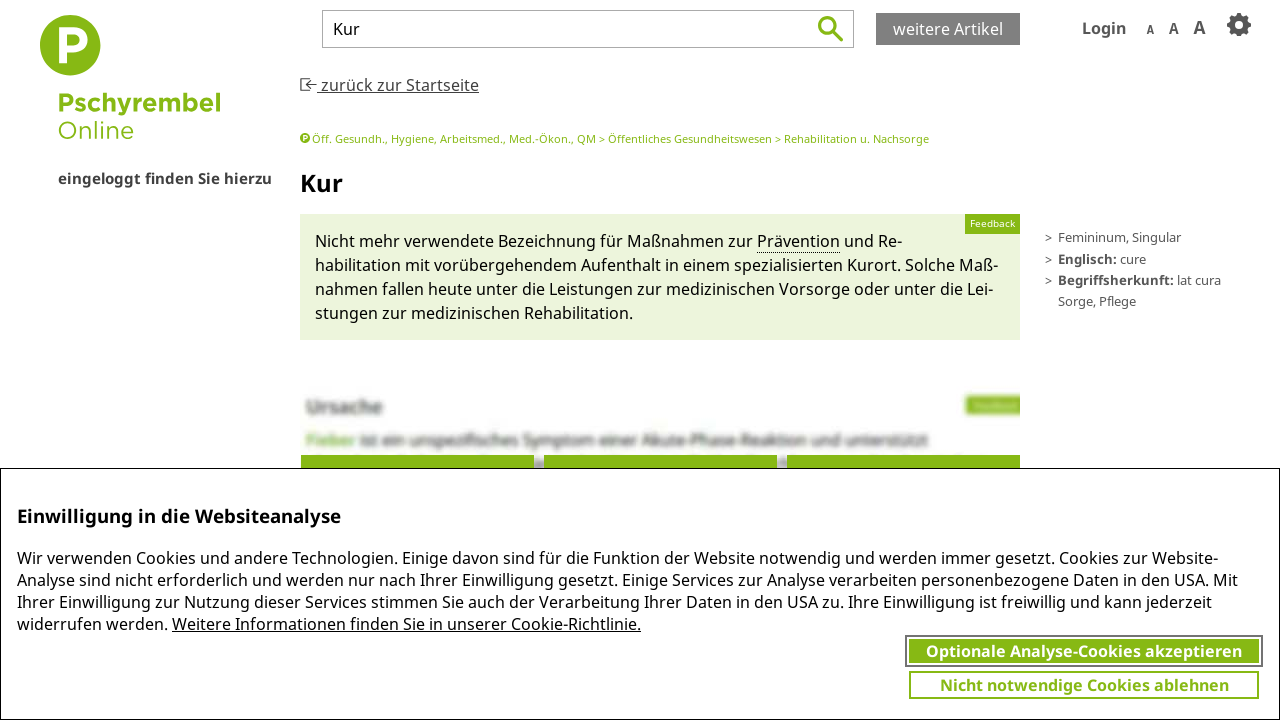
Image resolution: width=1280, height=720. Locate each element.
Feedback (992, 223)
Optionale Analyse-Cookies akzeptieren (1084, 651)
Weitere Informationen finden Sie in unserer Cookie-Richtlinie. (406, 624)
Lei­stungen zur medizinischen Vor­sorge (699, 289)
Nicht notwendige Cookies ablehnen (1084, 685)
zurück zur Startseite (389, 85)
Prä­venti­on (798, 241)
